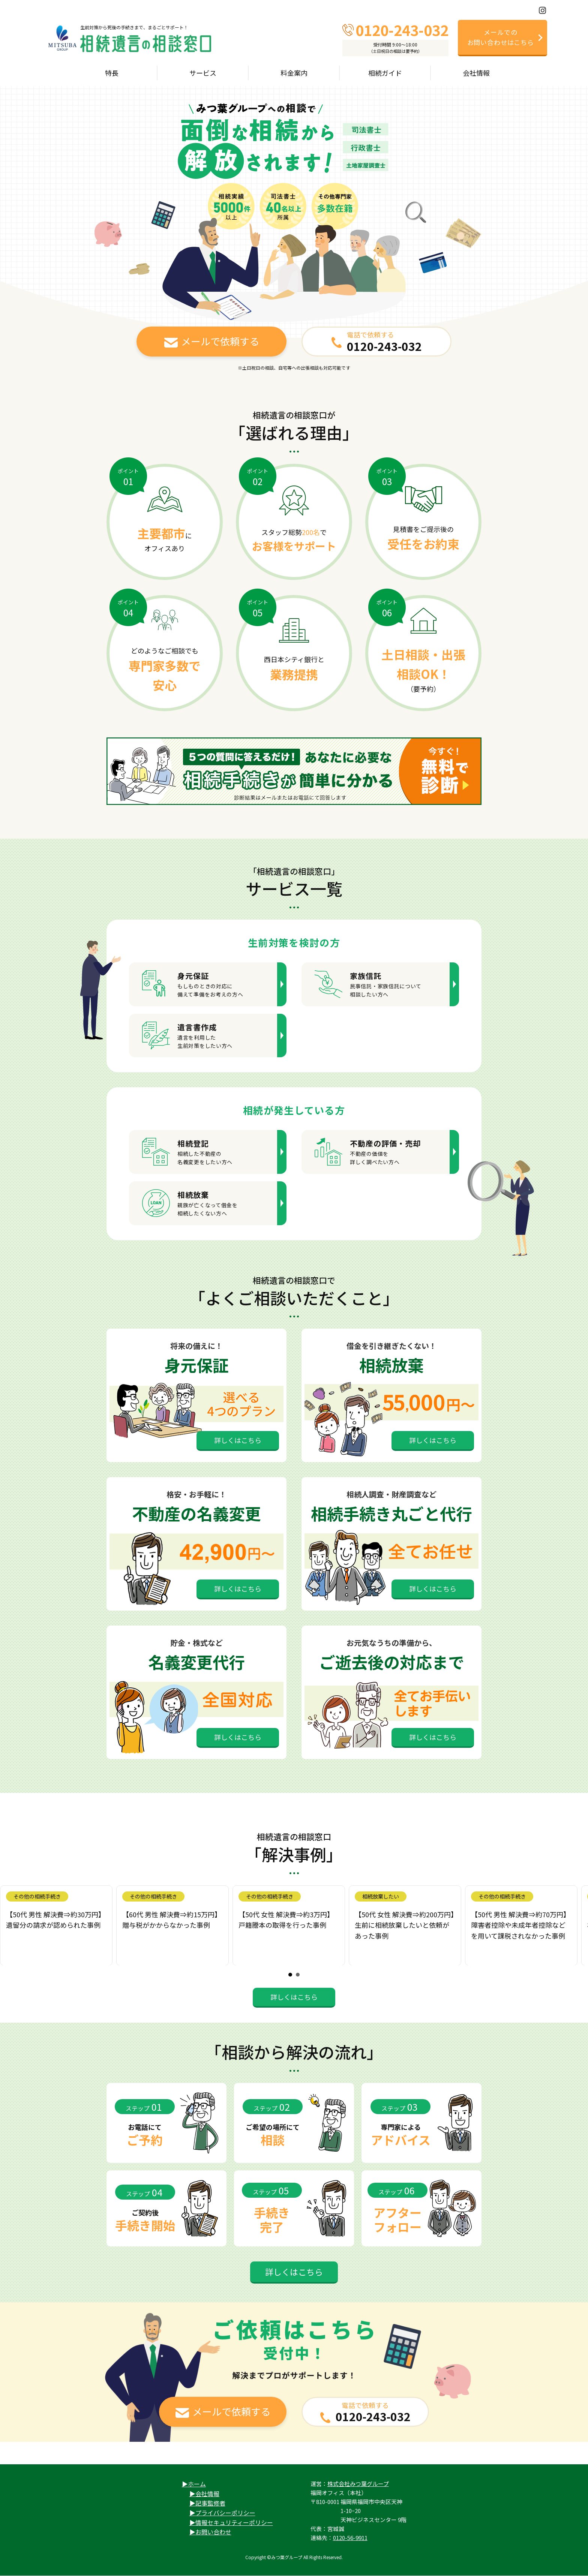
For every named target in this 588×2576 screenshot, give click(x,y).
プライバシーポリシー (225, 2512)
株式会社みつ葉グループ (358, 2484)
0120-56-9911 (350, 2538)
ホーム (197, 2483)
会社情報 (207, 2493)
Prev (10, 1925)
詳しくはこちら (237, 1440)
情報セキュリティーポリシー (234, 2522)
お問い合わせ (213, 2531)
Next (578, 1925)
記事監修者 (210, 2502)
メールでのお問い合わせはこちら (500, 37)
